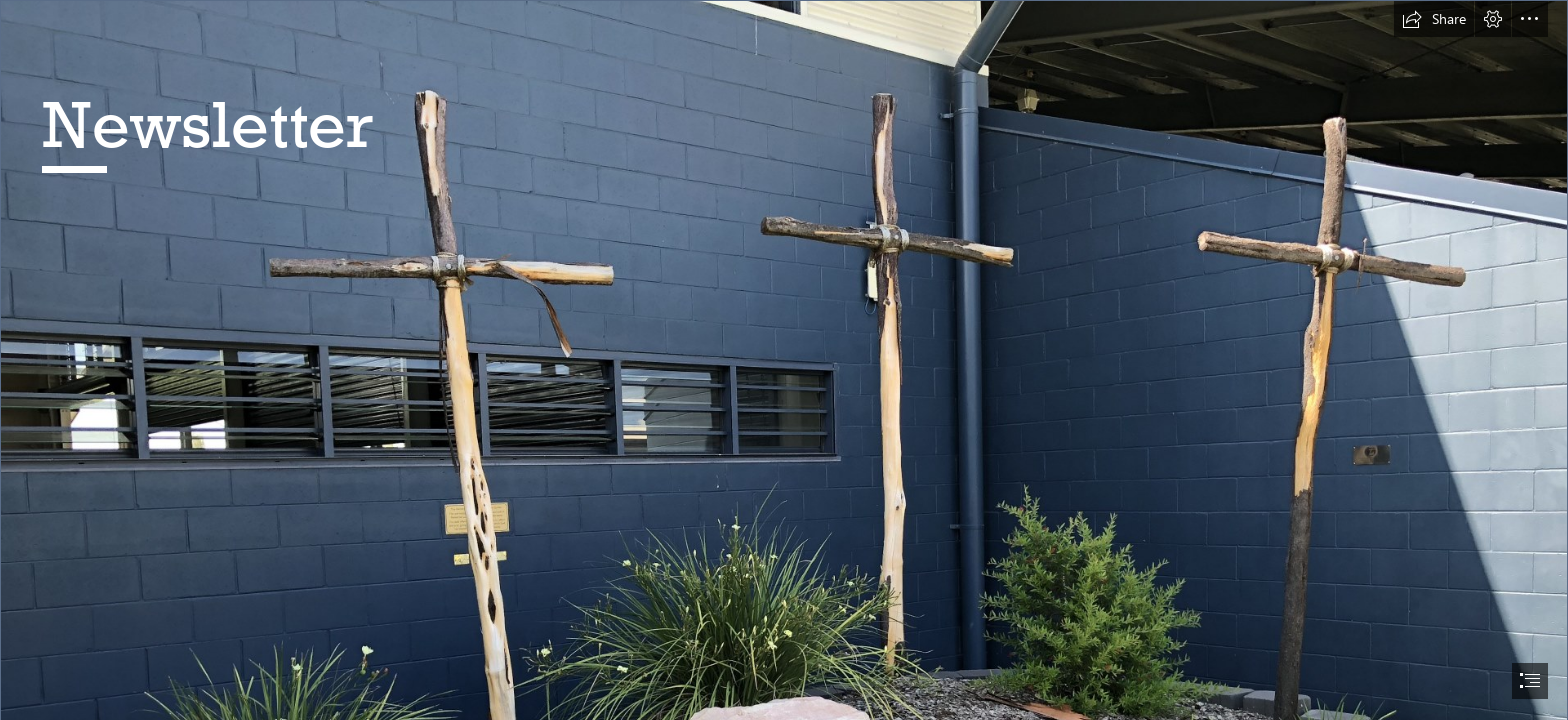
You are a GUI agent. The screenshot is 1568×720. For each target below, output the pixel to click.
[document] (784, 360)
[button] (1434, 19)
